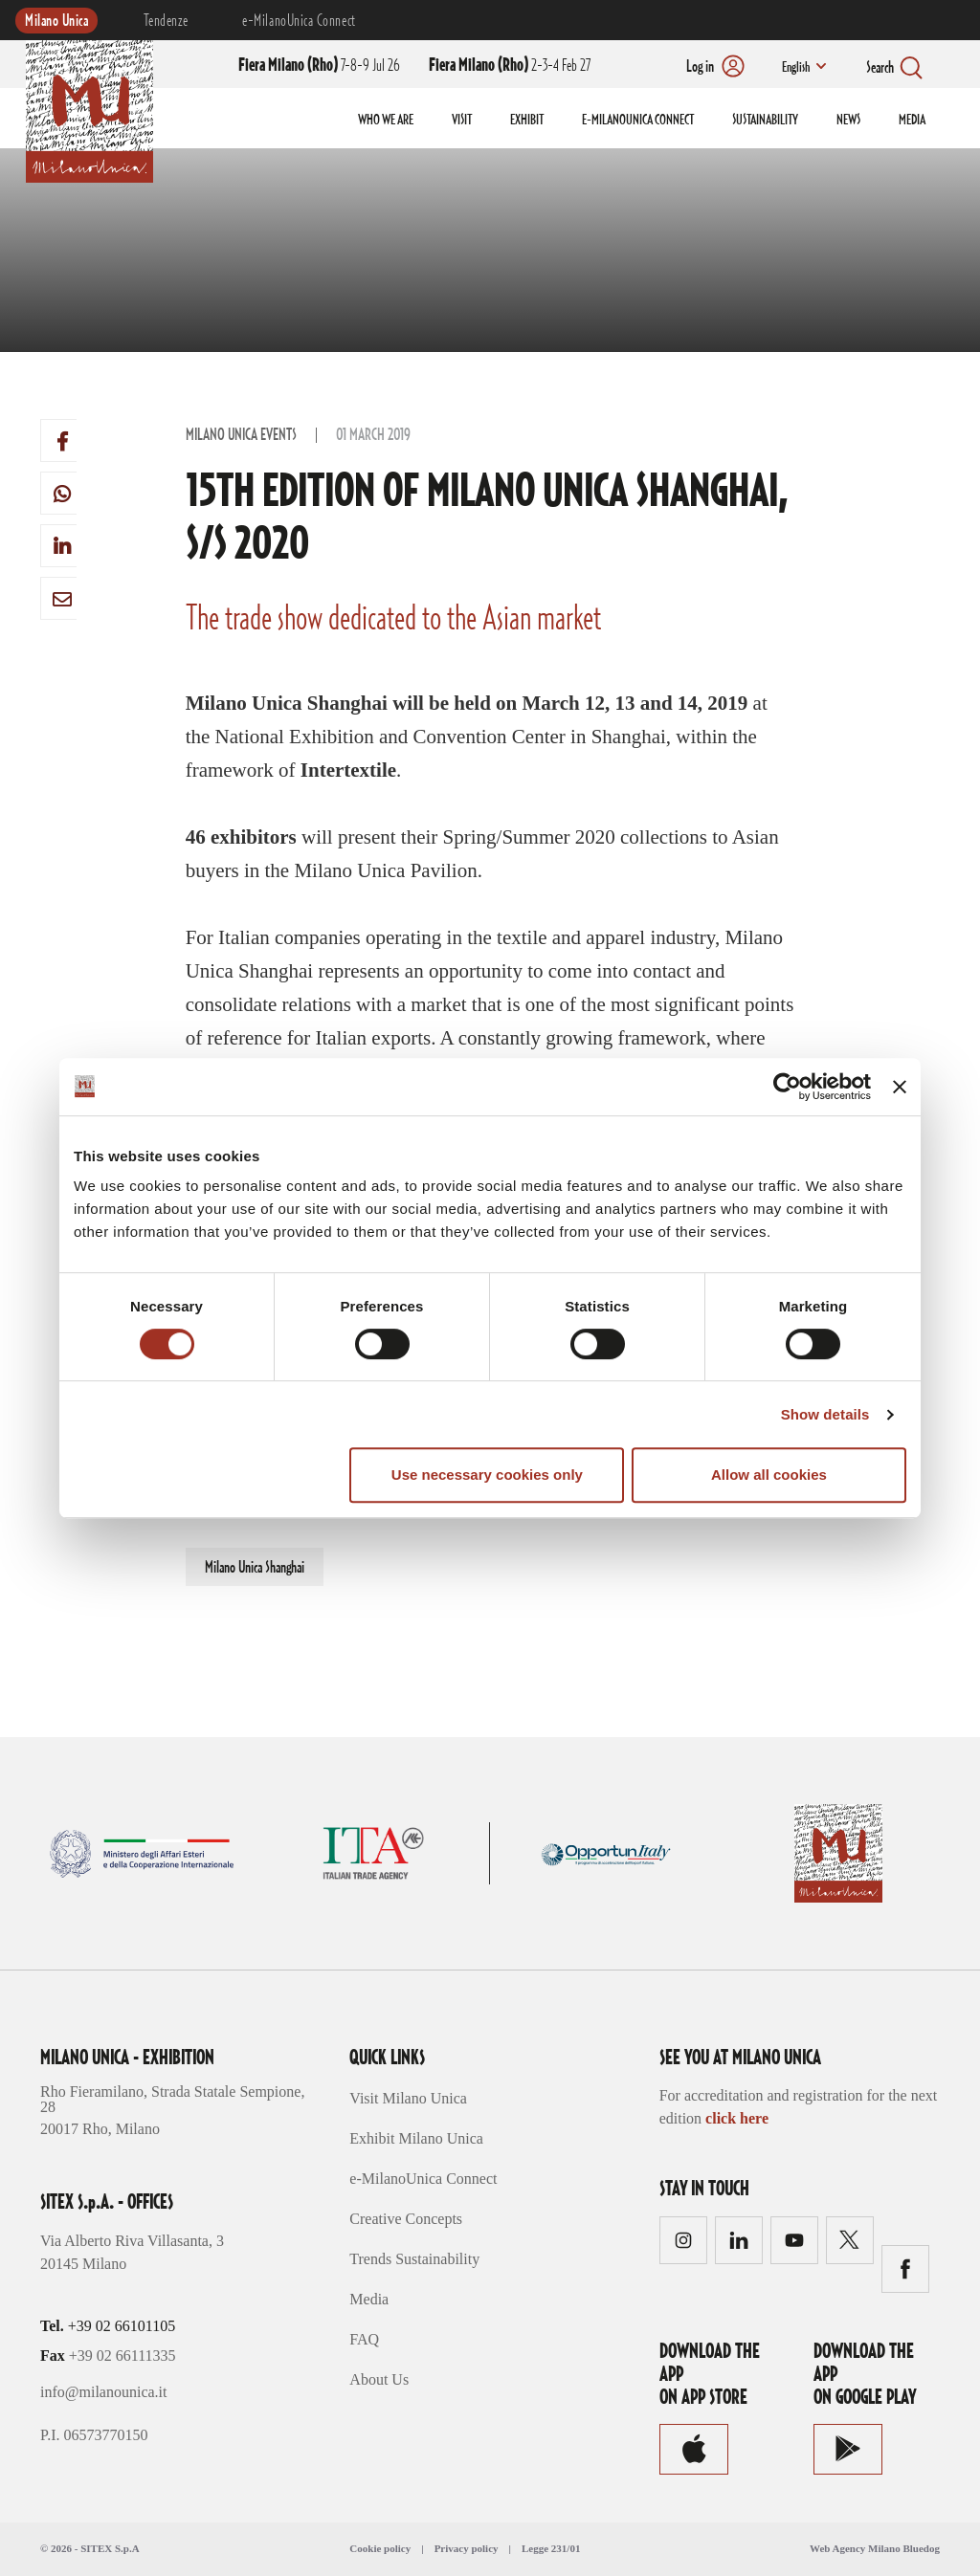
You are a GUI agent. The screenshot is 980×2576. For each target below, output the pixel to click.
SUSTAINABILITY (765, 120)
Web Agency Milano (855, 2548)
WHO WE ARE (385, 120)
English (795, 68)
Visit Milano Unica (408, 2098)
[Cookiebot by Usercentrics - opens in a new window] (787, 1086)
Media (369, 2299)
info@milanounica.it (103, 2392)
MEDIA (912, 120)
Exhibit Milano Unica (416, 2138)
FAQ (364, 2339)
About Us (379, 2379)
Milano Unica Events (241, 435)
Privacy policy (466, 2548)
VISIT (462, 120)
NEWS (848, 120)
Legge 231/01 (551, 2548)
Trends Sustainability (414, 2259)
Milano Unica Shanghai (254, 1567)
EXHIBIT (527, 120)
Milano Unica (56, 21)
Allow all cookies (769, 1474)
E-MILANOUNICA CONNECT (638, 120)
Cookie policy (380, 2548)
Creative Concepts (405, 2219)
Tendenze (166, 21)
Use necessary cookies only (487, 1474)
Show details (825, 1414)
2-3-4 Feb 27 (509, 66)
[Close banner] (899, 1086)
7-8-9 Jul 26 (319, 66)
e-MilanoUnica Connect (298, 21)
